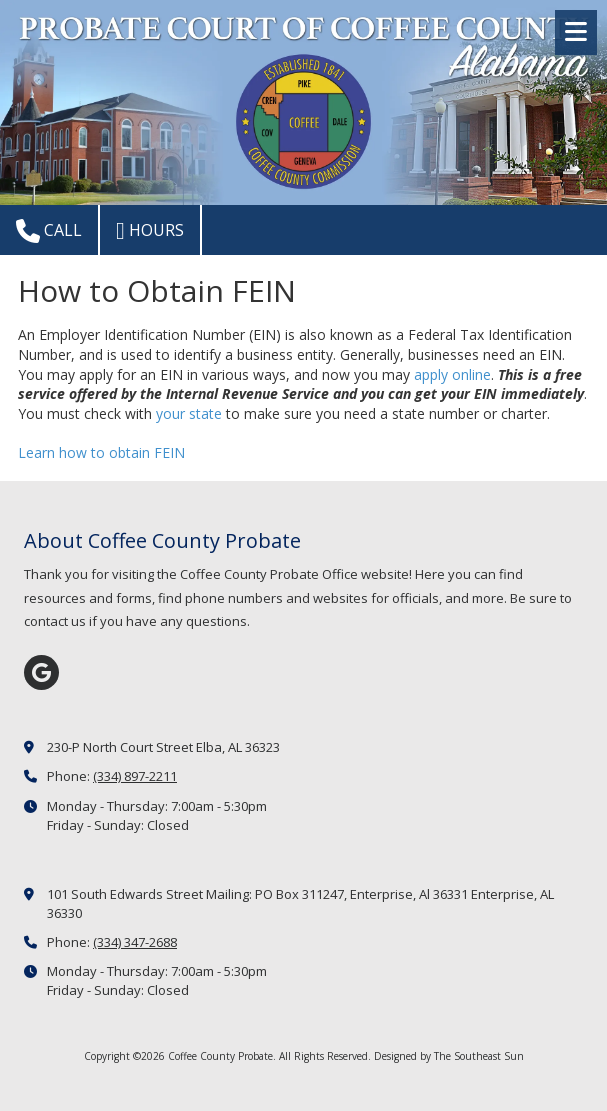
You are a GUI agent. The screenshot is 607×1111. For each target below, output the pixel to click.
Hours (150, 231)
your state (189, 413)
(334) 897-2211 (135, 776)
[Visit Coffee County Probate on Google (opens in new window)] (41, 672)
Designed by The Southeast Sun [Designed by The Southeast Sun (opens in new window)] (449, 1056)
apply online (452, 374)
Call (49, 231)
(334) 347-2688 (135, 942)
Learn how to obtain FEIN (101, 452)
